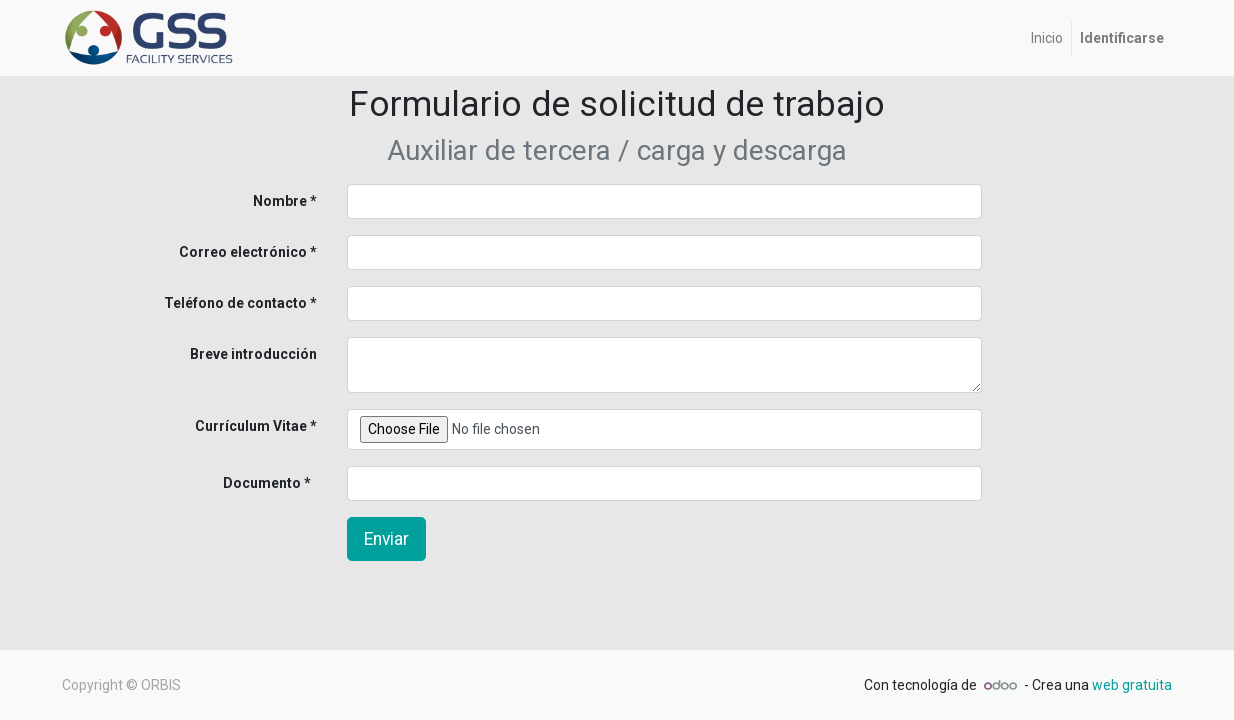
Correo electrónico (243, 252)
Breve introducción (253, 354)
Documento (229, 483)
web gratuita (1132, 685)
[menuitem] (1047, 38)
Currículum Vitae (251, 426)
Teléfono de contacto (235, 303)
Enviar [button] (386, 539)
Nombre (280, 201)
